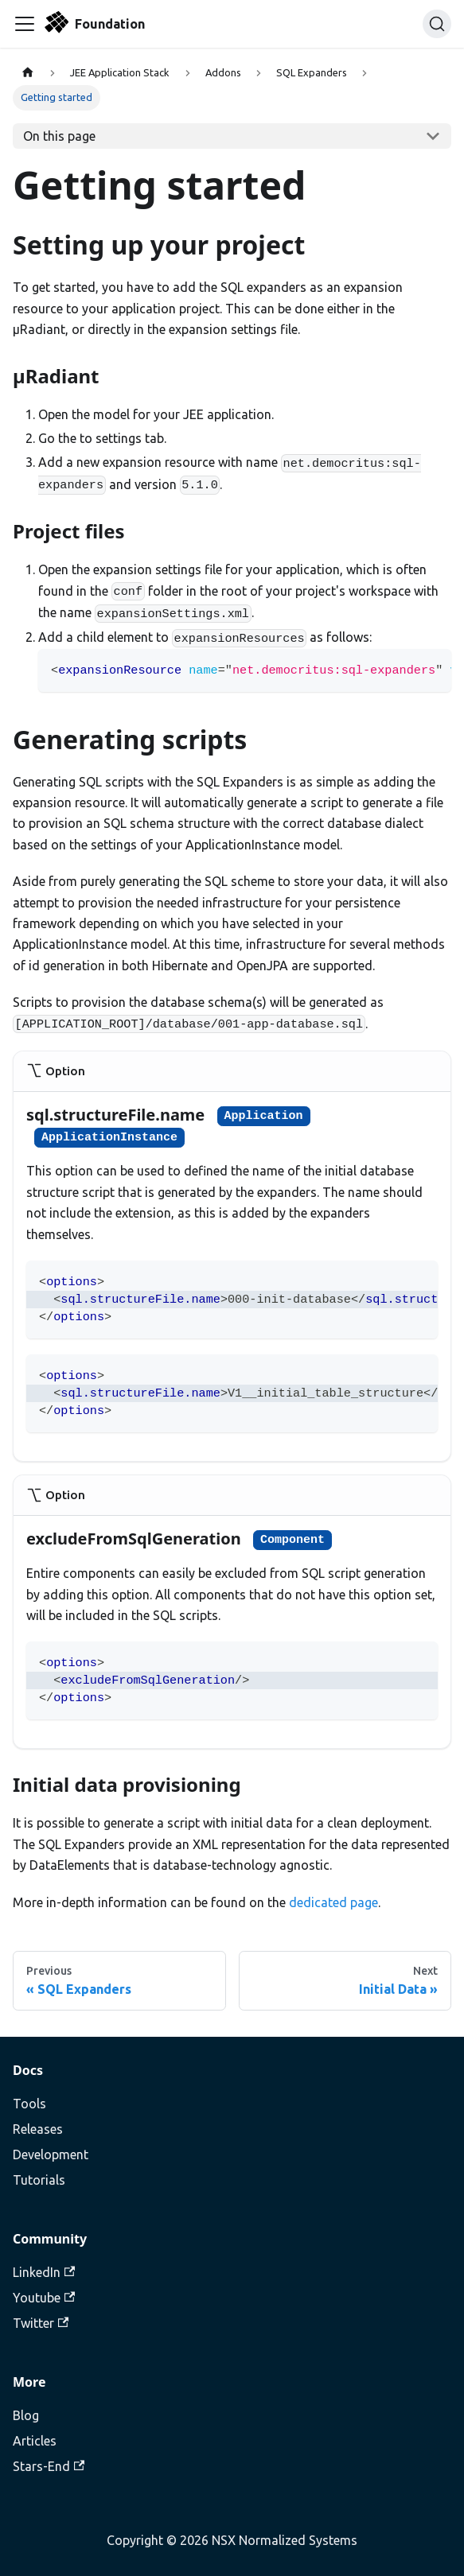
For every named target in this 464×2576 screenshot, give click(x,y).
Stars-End (48, 2466)
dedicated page (333, 1902)
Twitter (40, 2323)
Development (50, 2154)
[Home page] (28, 72)
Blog (26, 2415)
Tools (29, 2103)
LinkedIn (44, 2272)
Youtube (44, 2297)
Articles (35, 2441)
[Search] (437, 24)
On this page (59, 136)
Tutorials (39, 2180)
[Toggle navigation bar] (25, 24)
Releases (38, 2129)
